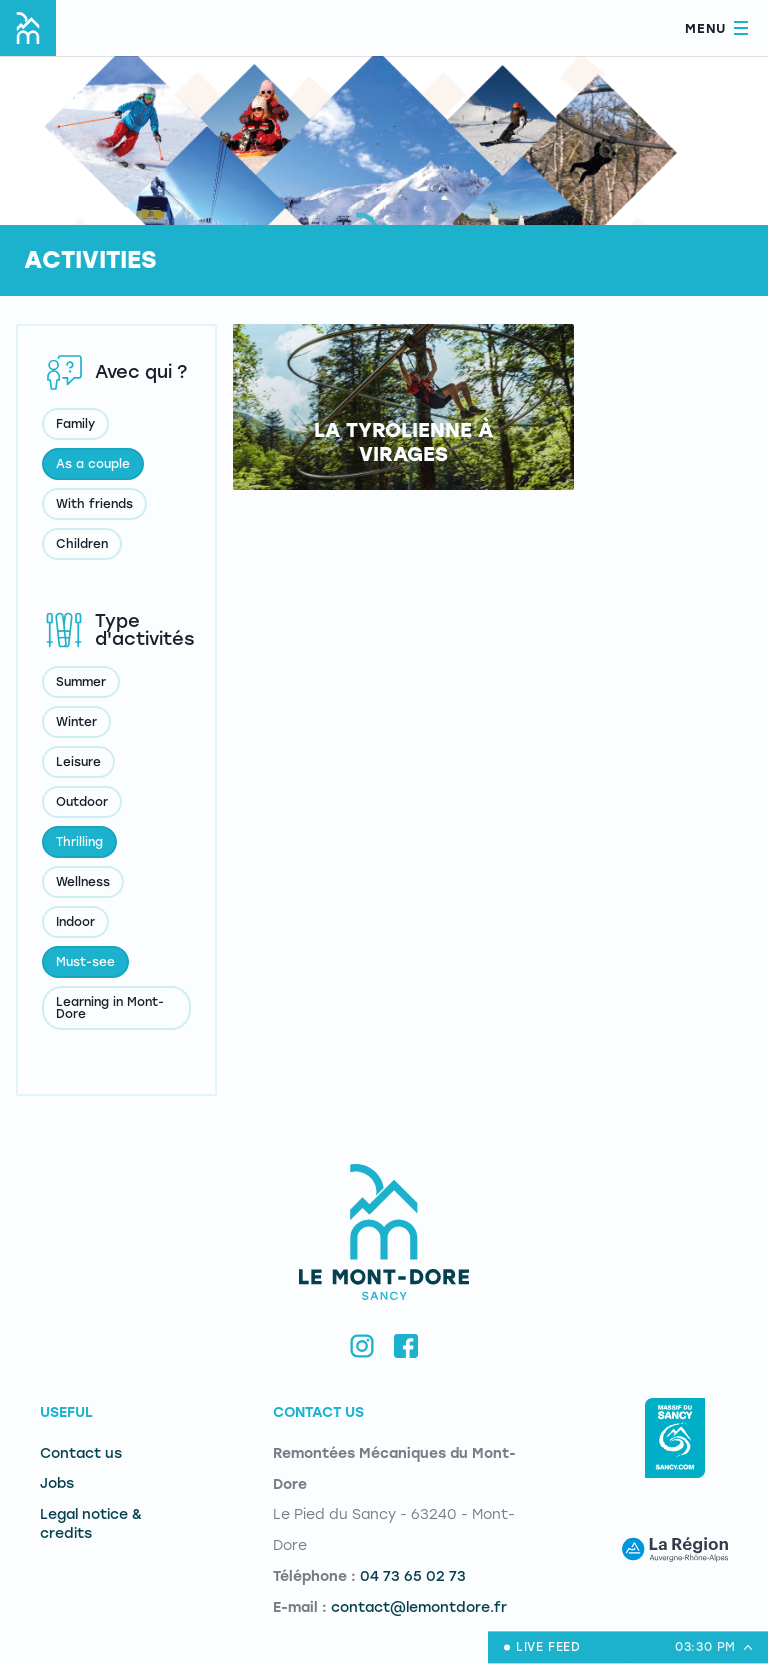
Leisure (78, 762)
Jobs (57, 1483)
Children (82, 544)
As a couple (93, 464)
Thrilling (79, 842)
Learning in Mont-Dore (110, 1008)
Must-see (85, 962)
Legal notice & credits (91, 1524)
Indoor (75, 922)
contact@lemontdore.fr (419, 1607)
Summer (81, 682)
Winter (76, 722)
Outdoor (82, 802)
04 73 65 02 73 (413, 1576)
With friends (94, 504)
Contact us (81, 1453)
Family (75, 424)
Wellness (83, 882)
